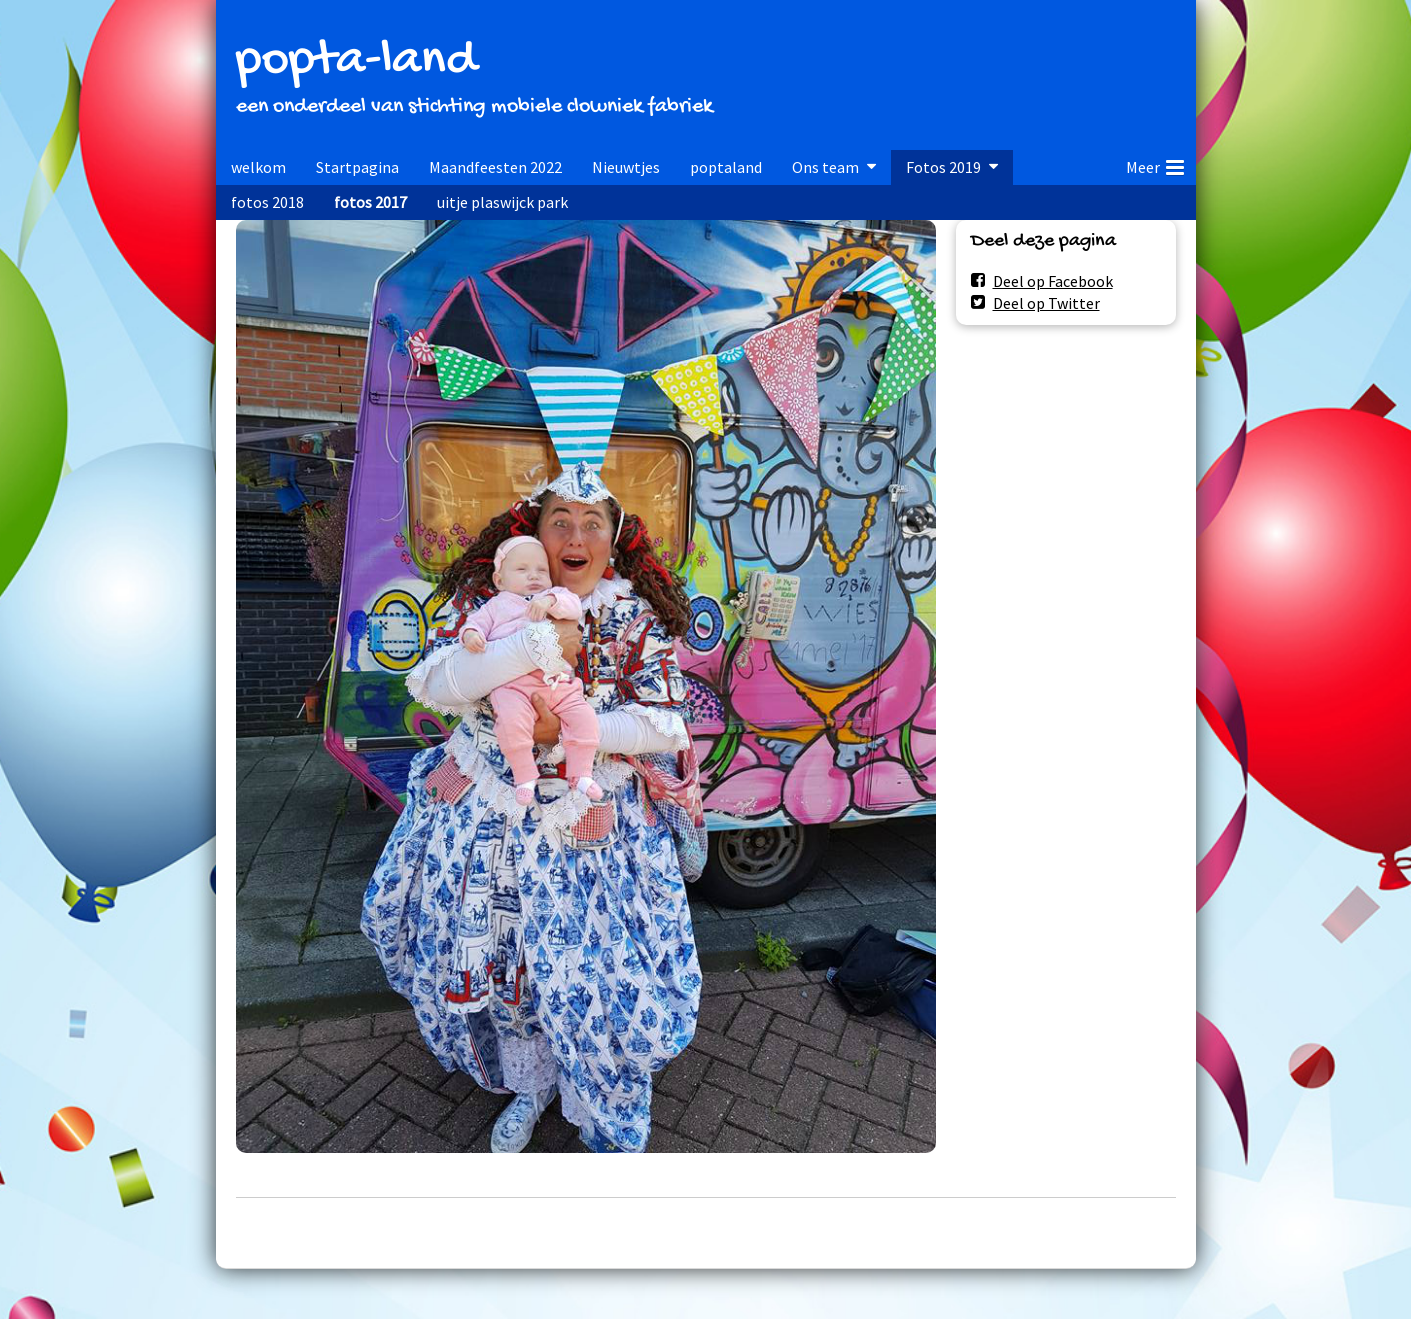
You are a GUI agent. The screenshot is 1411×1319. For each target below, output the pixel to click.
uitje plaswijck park (502, 202)
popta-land (356, 61)
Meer (1155, 164)
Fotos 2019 (943, 167)
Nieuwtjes (626, 167)
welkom (258, 167)
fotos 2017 (370, 202)
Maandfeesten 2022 (495, 167)
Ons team (825, 167)
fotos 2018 (267, 202)
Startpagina (357, 167)
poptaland (726, 167)
